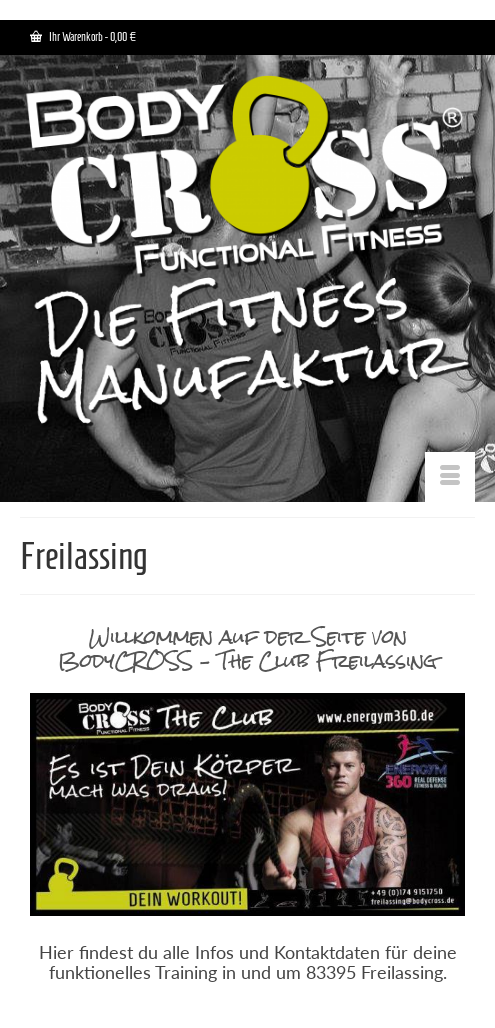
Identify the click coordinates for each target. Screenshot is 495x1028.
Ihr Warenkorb (83, 36)
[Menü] (450, 477)
